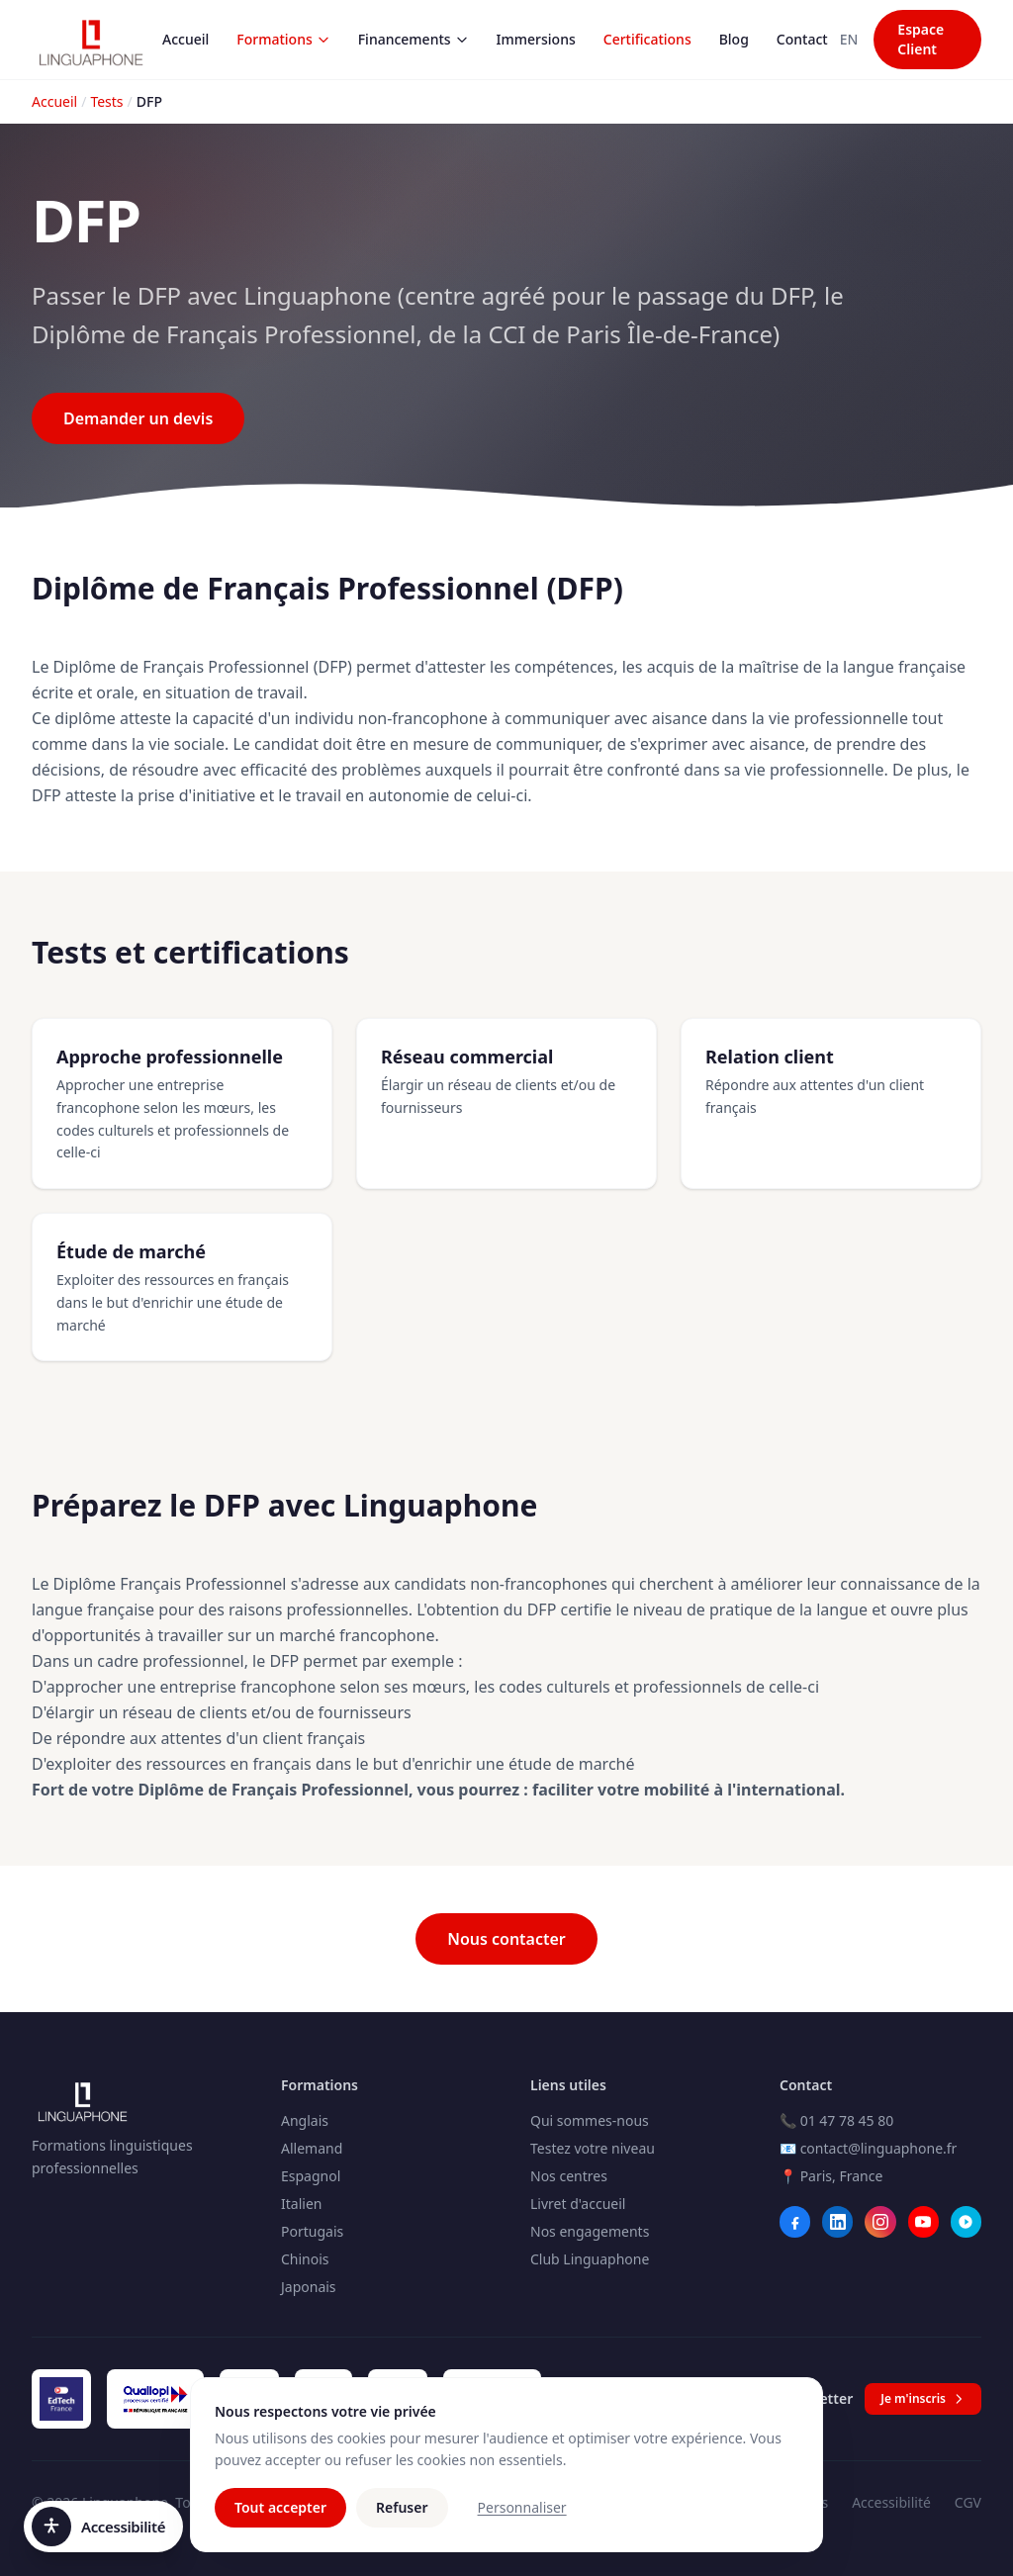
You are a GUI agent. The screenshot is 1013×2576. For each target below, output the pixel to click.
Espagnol (310, 2175)
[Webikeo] (966, 2222)
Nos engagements (589, 2231)
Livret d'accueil (577, 2203)
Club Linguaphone (589, 2259)
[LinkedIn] (837, 2222)
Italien (301, 2203)
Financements (413, 39)
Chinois (305, 2259)
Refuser (402, 2520)
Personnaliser (522, 2520)
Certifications (647, 39)
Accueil (185, 39)
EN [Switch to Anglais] (849, 39)
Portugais (312, 2231)
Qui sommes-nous (589, 2120)
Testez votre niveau (592, 2148)
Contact (802, 39)
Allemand (311, 2148)
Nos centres (568, 2175)
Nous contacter (506, 1939)
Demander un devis (138, 418)
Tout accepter (280, 2520)
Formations (282, 39)
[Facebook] (795, 2222)
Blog (734, 39)
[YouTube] (923, 2222)
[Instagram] (880, 2222)
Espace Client (920, 39)
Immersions (536, 39)
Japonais (308, 2286)
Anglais (304, 2120)
